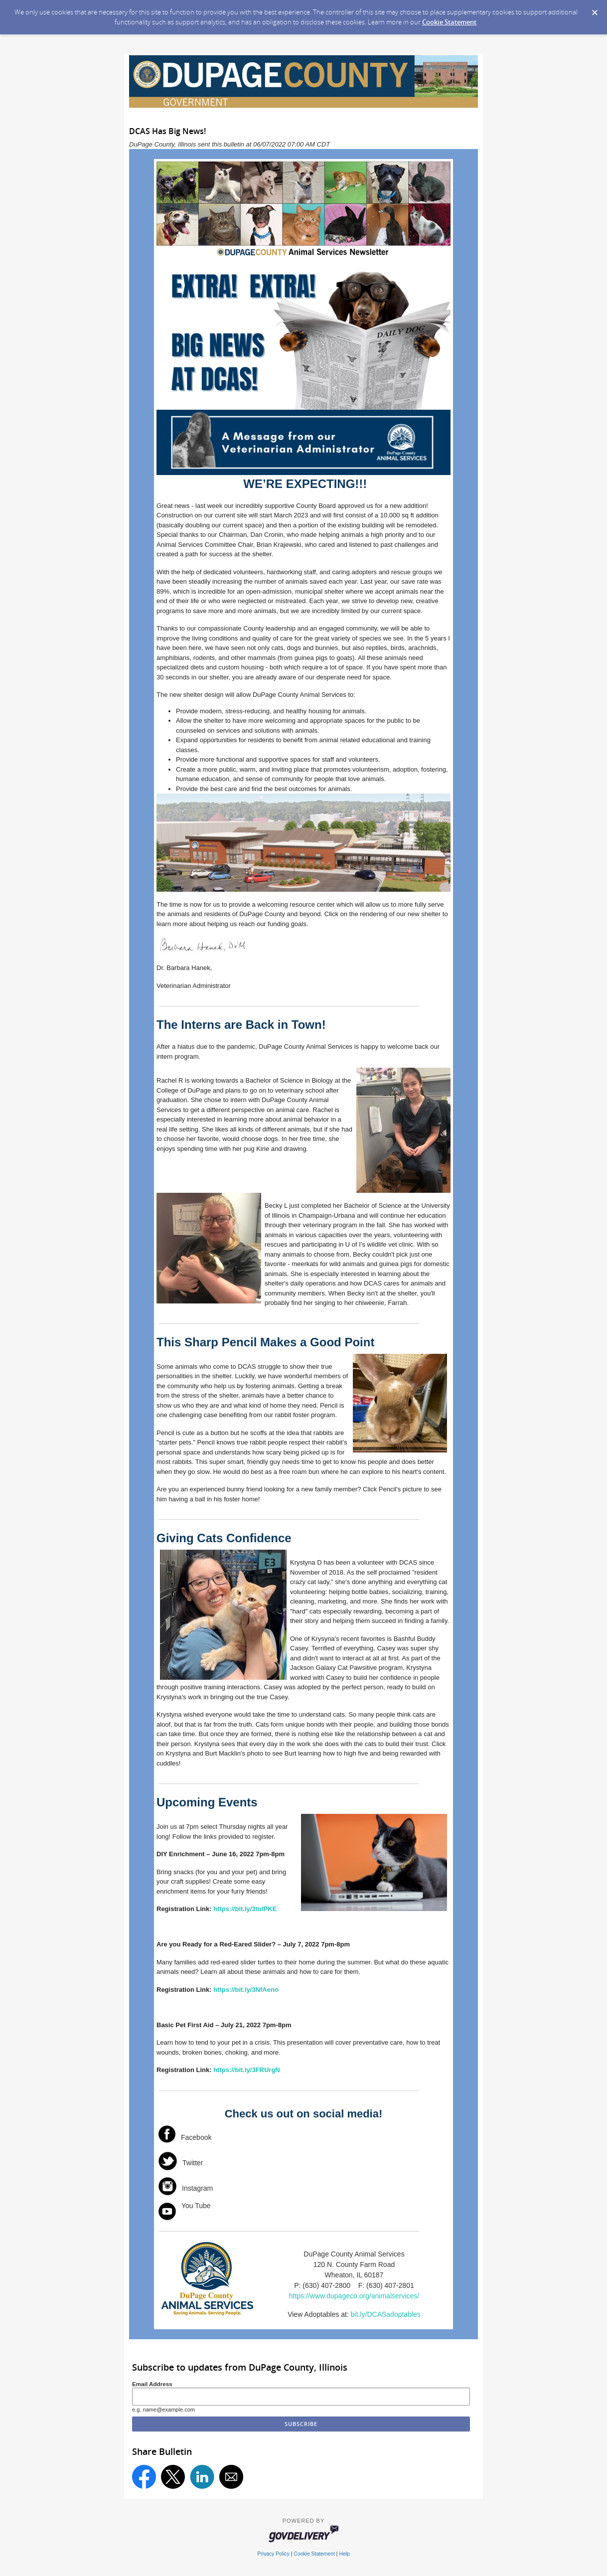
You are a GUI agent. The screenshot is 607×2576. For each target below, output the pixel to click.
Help (344, 2554)
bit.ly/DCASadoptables (386, 2314)
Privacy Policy (273, 2554)
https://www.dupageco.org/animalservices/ (354, 2296)
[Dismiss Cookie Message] (594, 9)
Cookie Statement (449, 21)
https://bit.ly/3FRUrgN (246, 2070)
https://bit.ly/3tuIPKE (245, 1909)
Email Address (152, 2384)
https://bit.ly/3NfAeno (246, 1989)
